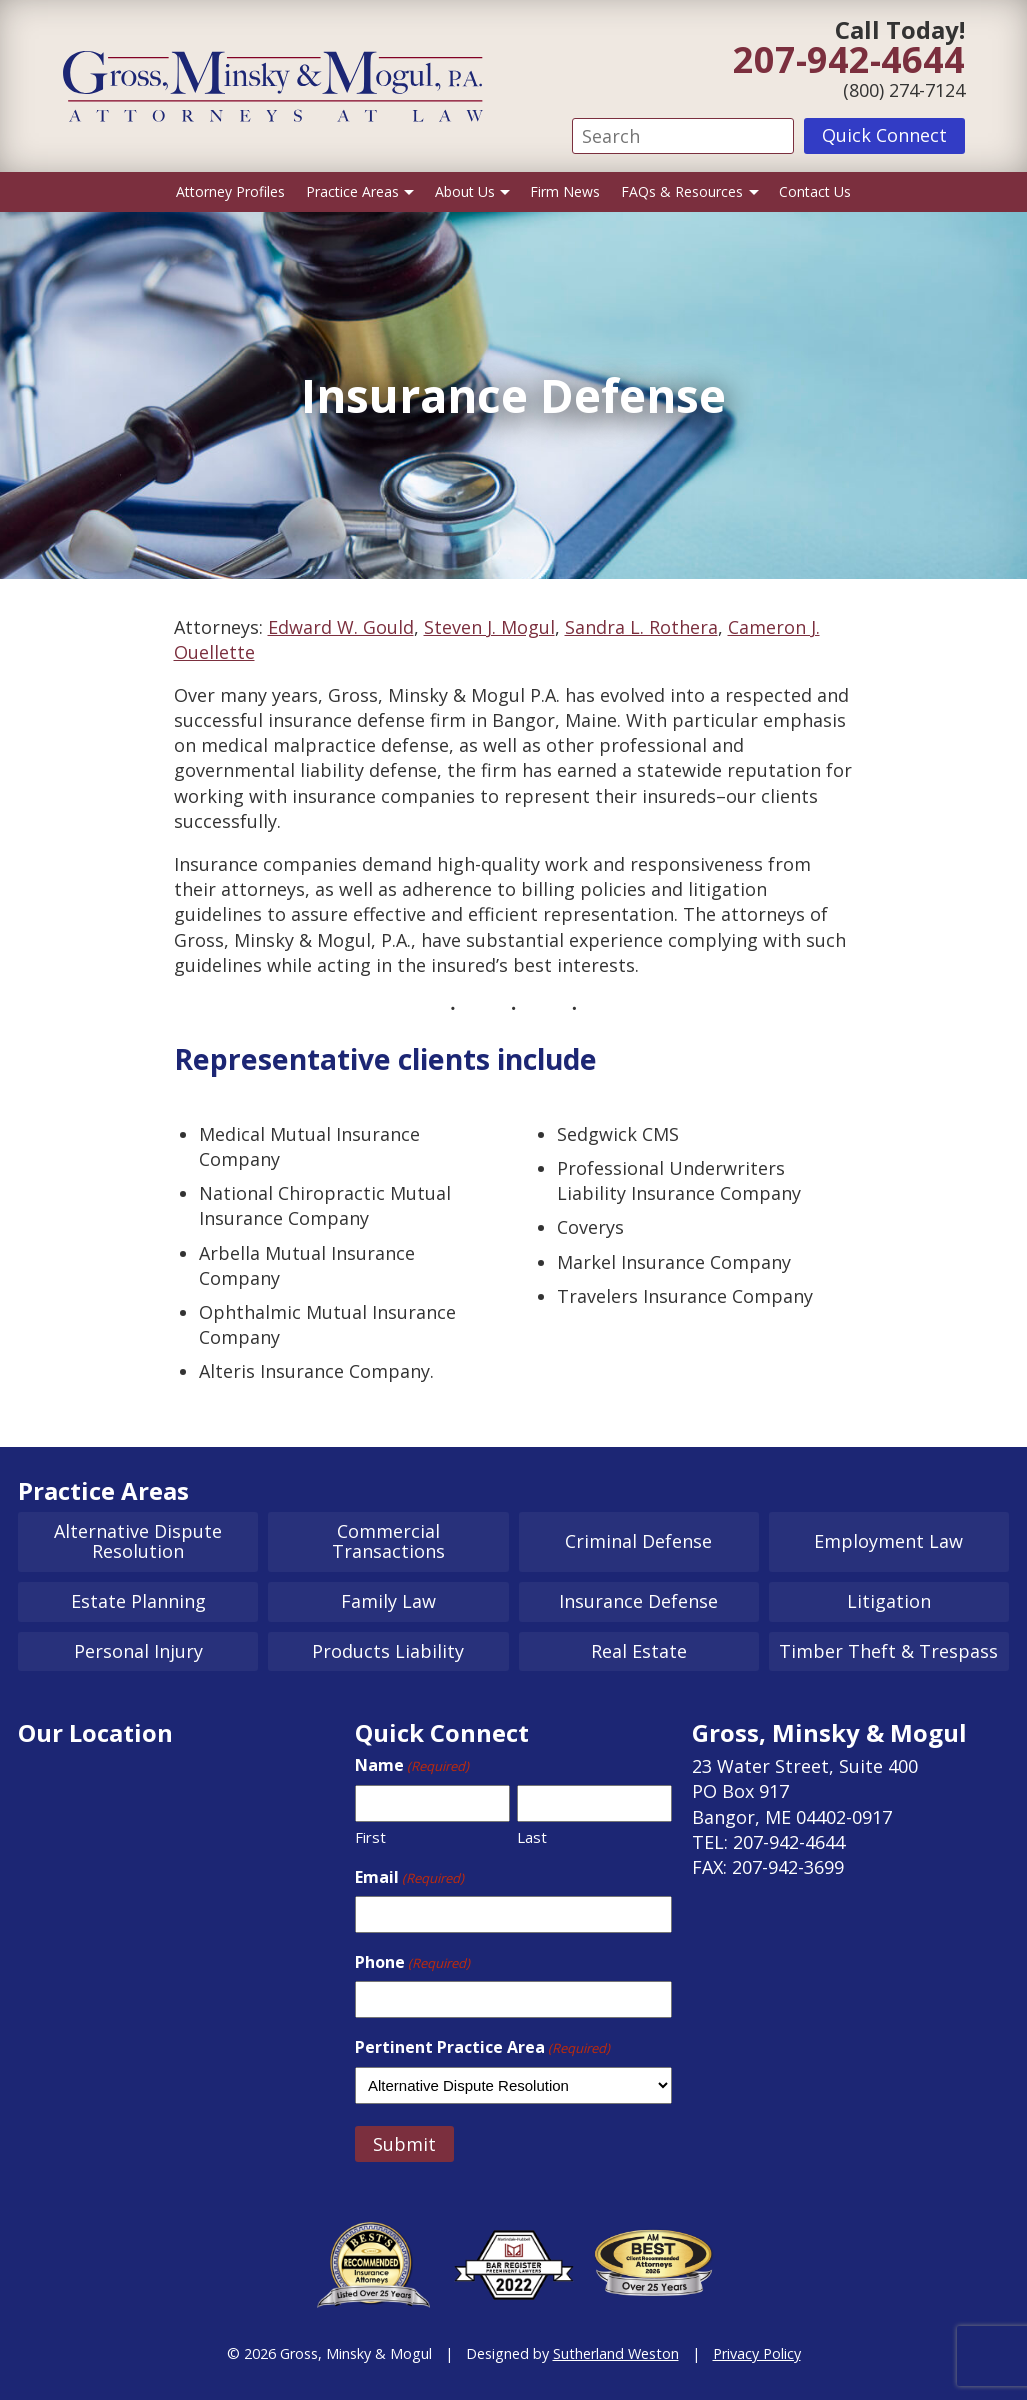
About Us (465, 191)
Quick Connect (884, 135)
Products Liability (388, 1651)
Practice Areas (352, 191)
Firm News (565, 191)
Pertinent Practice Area (482, 2047)
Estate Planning (138, 1601)
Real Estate (639, 1651)
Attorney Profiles (230, 191)
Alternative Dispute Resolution (138, 1541)
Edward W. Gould (341, 627)
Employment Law (888, 1541)
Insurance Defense (638, 1601)
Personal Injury (138, 1651)
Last (532, 1837)
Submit (404, 2144)
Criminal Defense (638, 1541)
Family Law (388, 1601)
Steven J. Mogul (489, 627)
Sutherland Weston (616, 2353)
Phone (412, 1962)
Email (409, 1877)
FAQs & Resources (682, 191)
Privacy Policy (757, 2353)
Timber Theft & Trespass (888, 1651)
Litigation (889, 1601)
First (370, 1837)
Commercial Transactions (388, 1541)
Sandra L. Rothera (641, 627)
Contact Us (815, 191)
